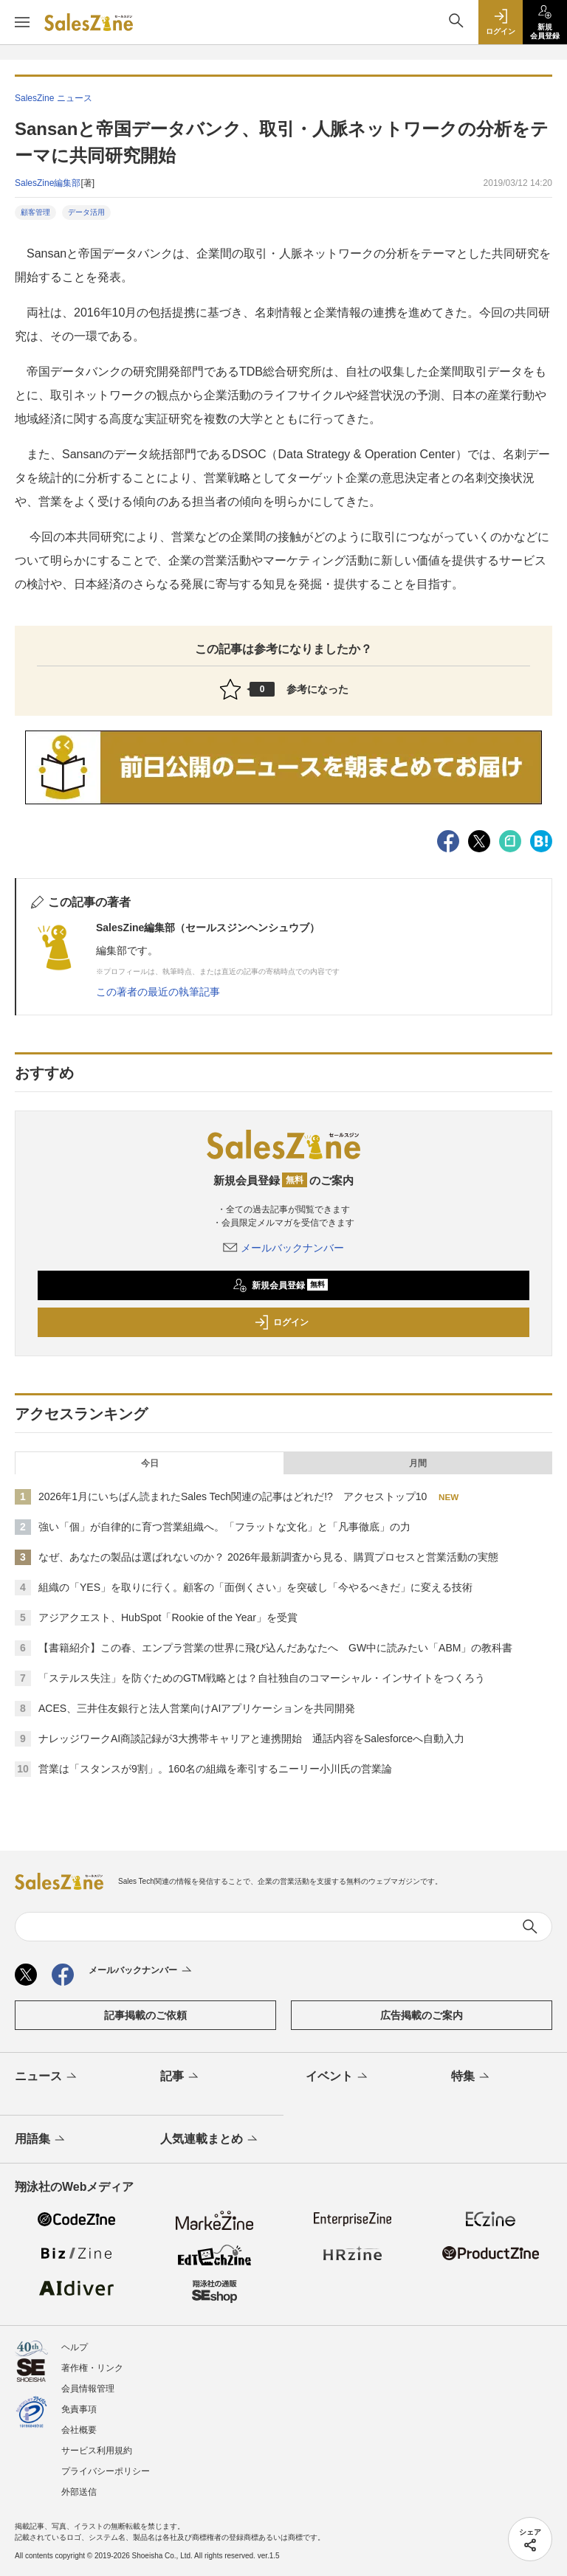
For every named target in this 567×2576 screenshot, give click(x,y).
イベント (338, 2077)
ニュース (47, 2077)
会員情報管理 (87, 2388)
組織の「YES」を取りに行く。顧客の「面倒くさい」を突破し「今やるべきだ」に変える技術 (255, 1587)
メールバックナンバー (283, 1248)
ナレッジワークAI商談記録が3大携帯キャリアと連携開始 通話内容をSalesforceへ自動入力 (251, 1738)
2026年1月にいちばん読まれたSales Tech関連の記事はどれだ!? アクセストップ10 (232, 1496)
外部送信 (79, 2492)
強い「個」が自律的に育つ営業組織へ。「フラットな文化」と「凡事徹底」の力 (224, 1527)
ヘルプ (74, 2347)
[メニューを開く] (22, 22)
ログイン (281, 1322)
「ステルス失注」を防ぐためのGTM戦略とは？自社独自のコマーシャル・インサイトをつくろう (261, 1678)
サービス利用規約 (96, 2450)
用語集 (41, 2140)
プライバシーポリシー (105, 2471)
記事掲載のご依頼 (145, 2015)
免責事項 (79, 2409)
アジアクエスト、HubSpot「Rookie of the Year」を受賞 (168, 1617)
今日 (150, 1463)
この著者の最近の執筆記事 (158, 992)
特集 (471, 2077)
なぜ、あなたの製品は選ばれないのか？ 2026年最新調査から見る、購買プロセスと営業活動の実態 (268, 1557)
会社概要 (79, 2430)
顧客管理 (35, 212)
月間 (418, 1463)
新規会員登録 (280, 1285)
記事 (180, 2077)
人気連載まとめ (210, 2140)
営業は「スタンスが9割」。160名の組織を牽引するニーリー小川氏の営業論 (215, 1769)
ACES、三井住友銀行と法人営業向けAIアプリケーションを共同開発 (196, 1708)
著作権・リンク (92, 2368)
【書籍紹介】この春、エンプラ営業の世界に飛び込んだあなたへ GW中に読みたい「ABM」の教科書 (275, 1648)
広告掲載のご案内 (421, 2015)
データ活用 (86, 212)
